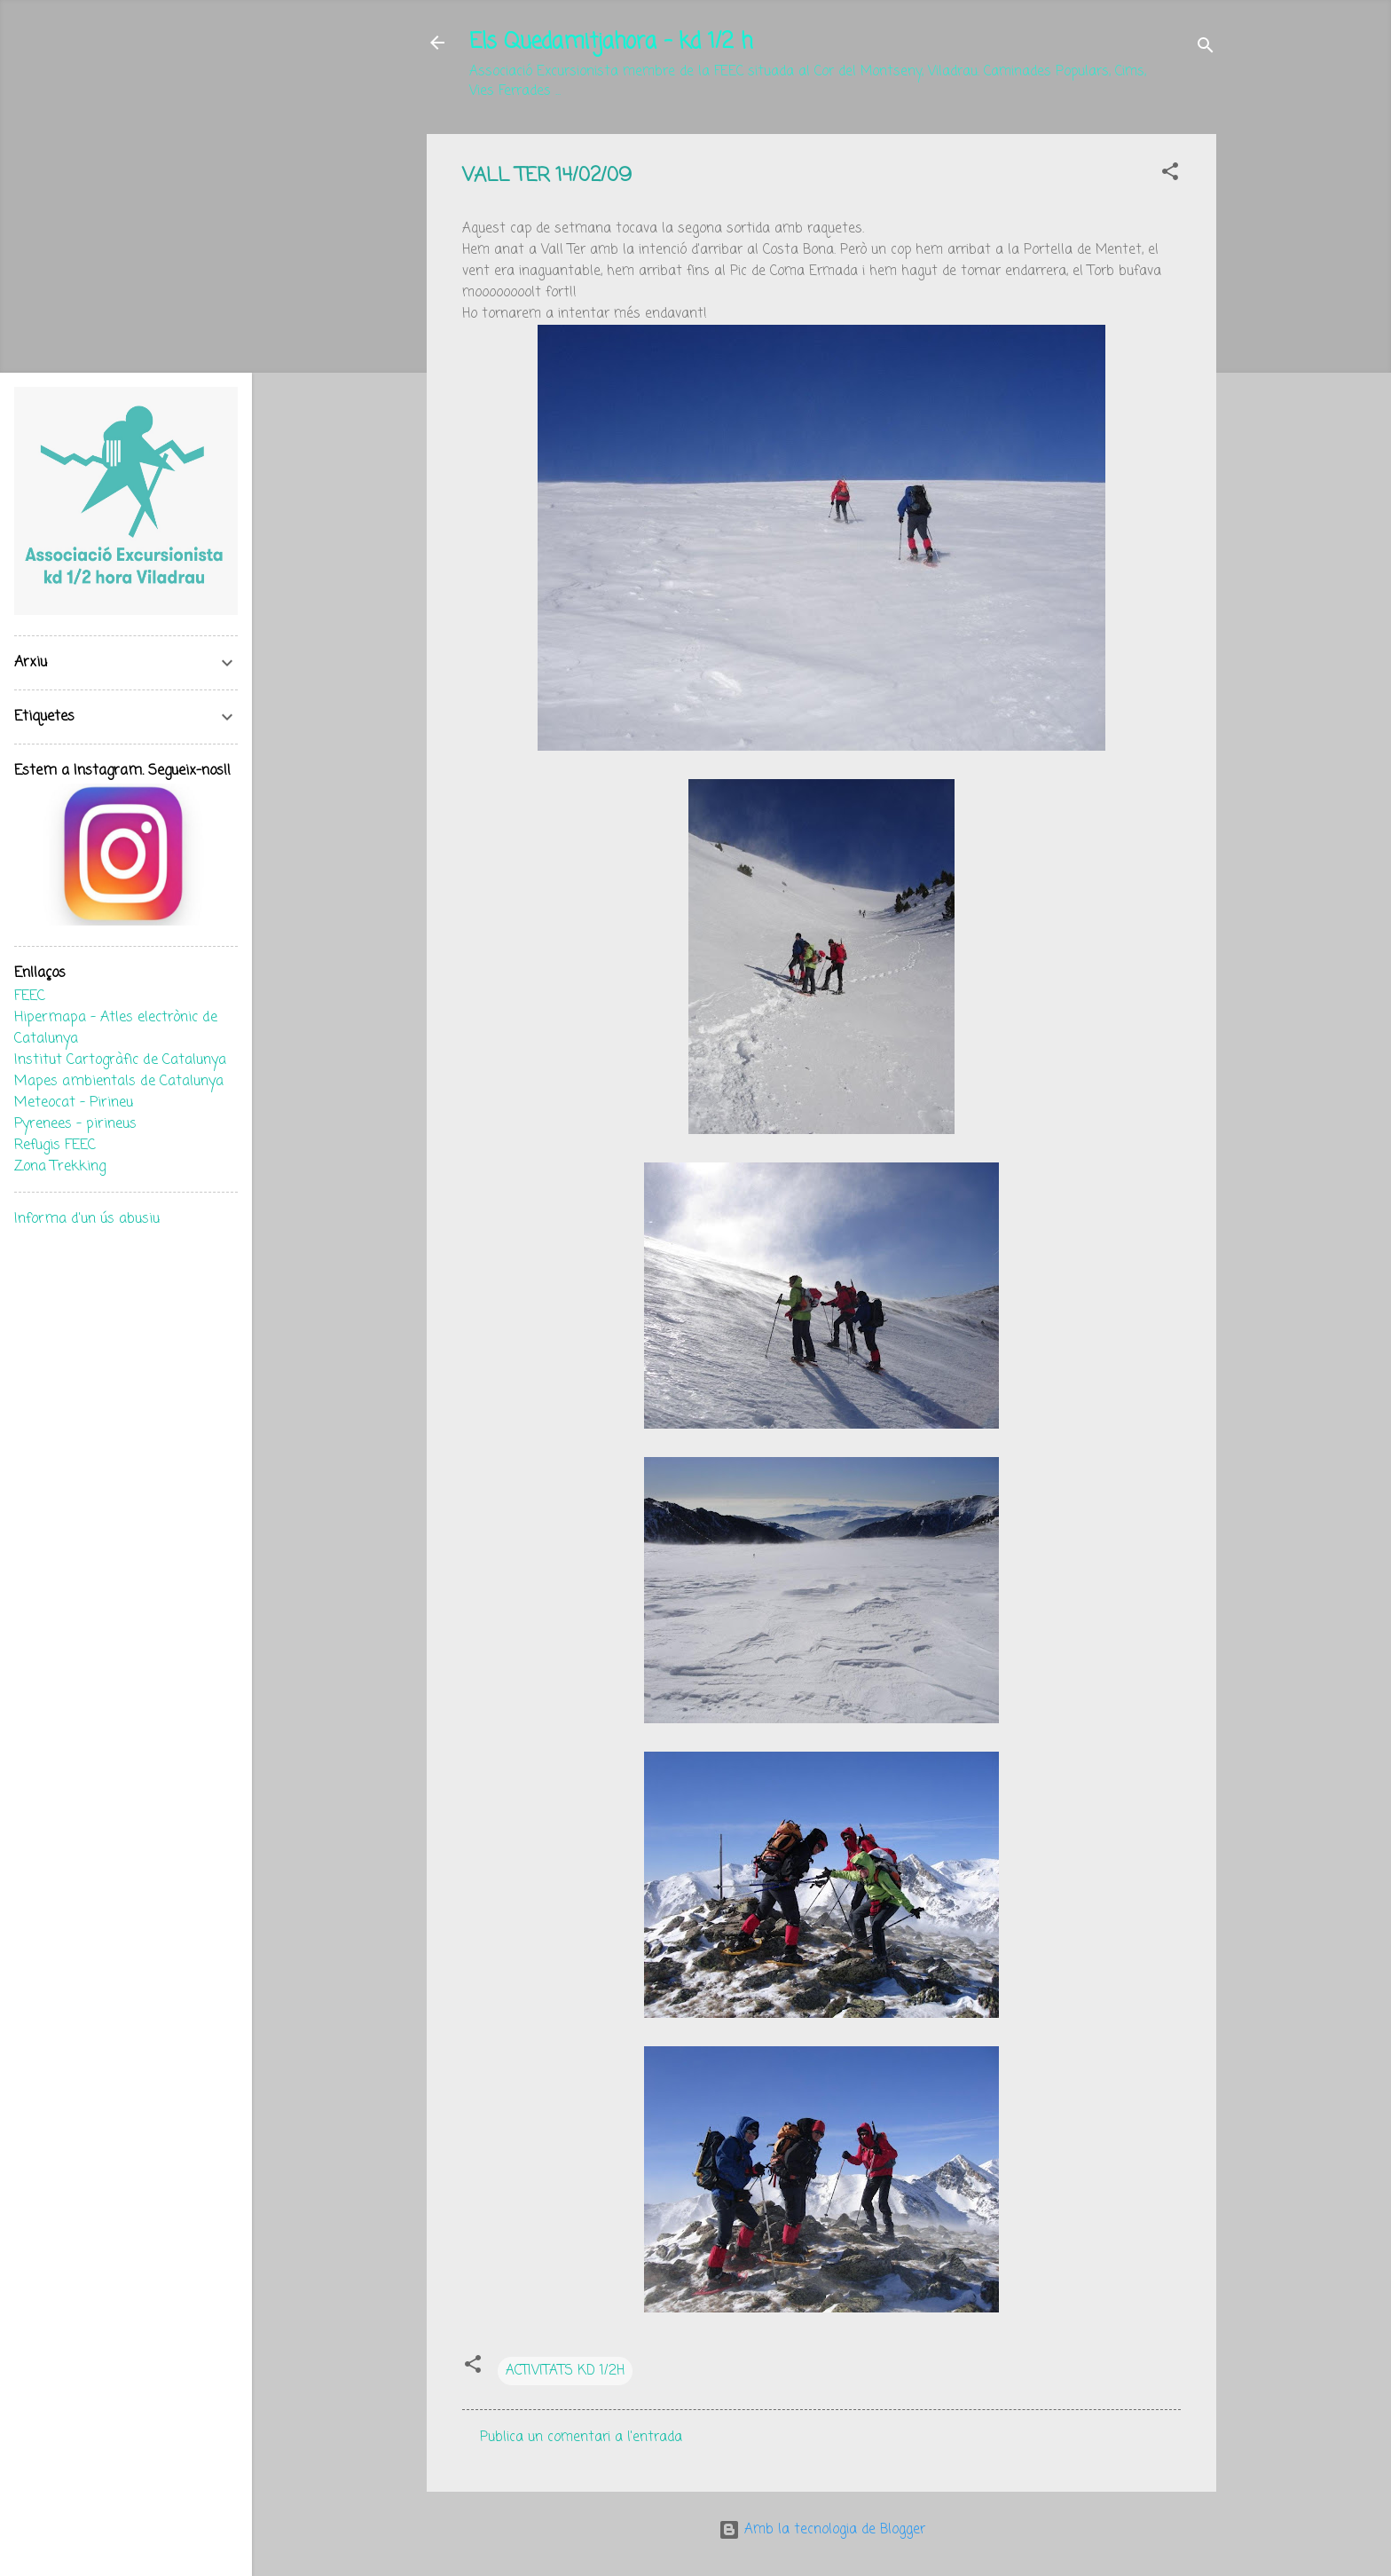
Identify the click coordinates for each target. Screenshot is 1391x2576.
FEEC (29, 996)
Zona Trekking (60, 1167)
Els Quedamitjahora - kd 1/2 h (610, 42)
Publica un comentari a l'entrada (581, 2437)
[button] (1170, 175)
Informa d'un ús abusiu (87, 1219)
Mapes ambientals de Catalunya (119, 1081)
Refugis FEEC (55, 1145)
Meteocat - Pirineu (73, 1103)
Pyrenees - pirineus (75, 1124)
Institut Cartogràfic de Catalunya (120, 1060)
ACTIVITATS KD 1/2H (565, 2371)
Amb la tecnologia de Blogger (822, 2530)
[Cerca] (1205, 48)
